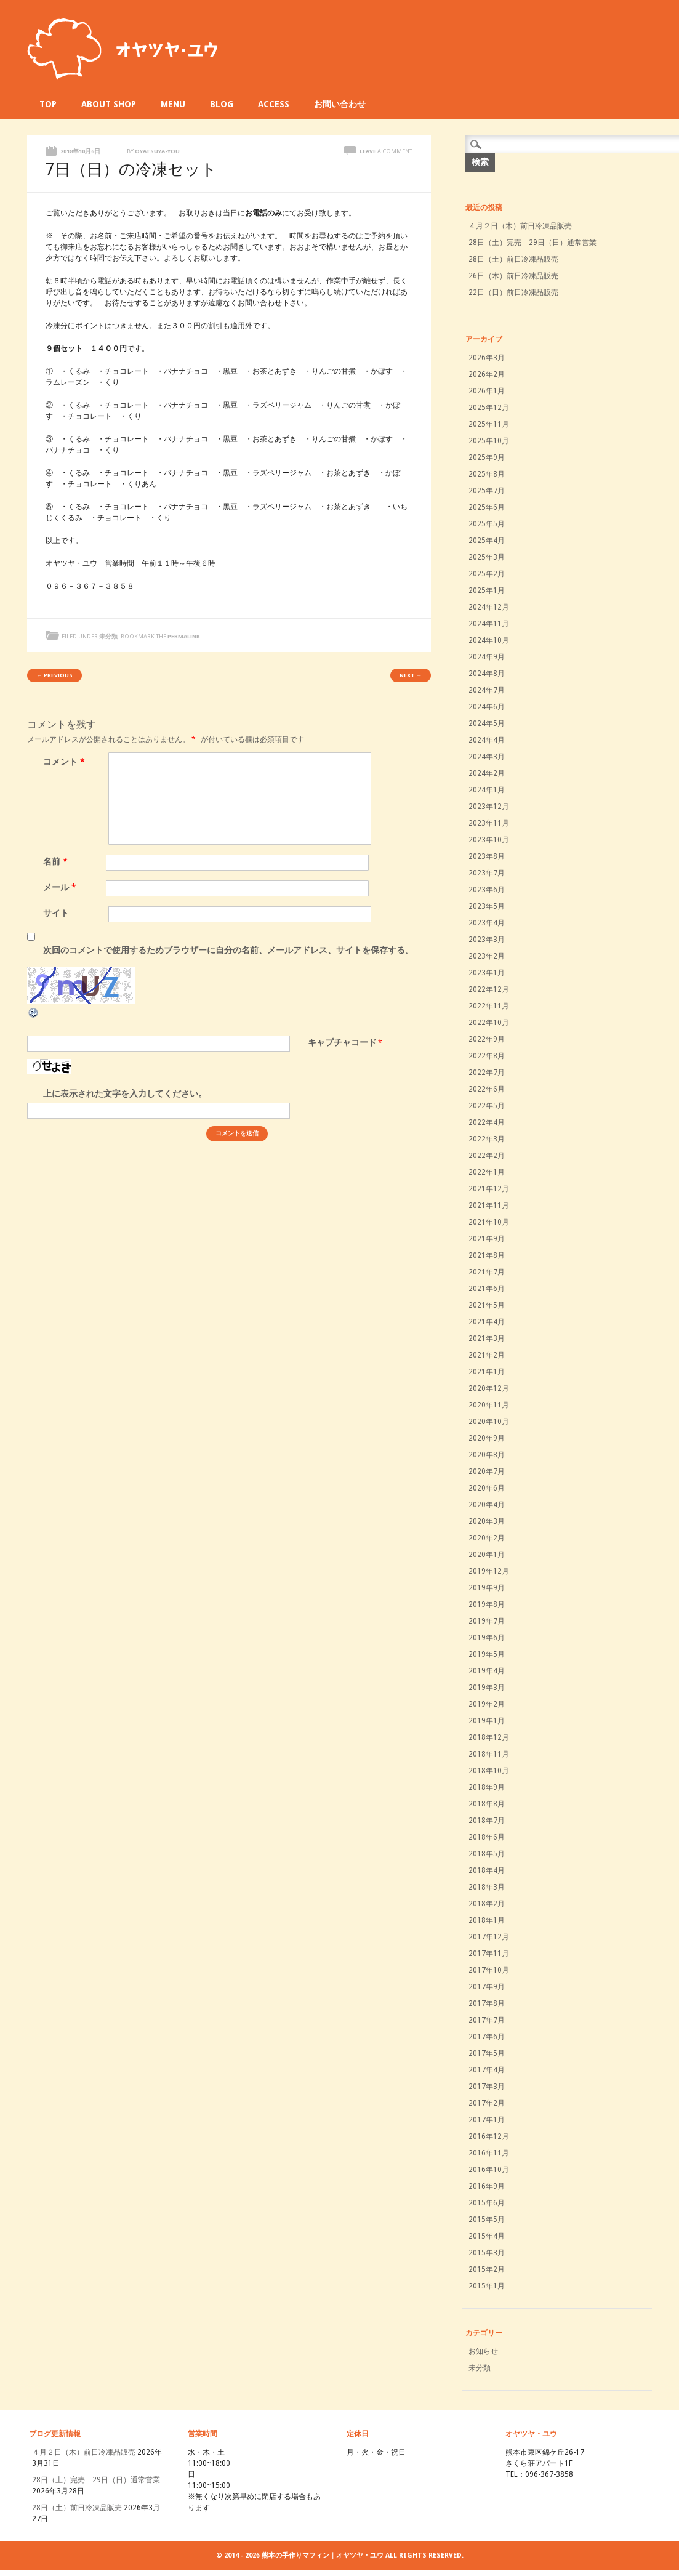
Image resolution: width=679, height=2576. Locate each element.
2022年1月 (486, 1172)
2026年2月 (486, 374)
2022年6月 (486, 1089)
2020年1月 (486, 1554)
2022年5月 (486, 1105)
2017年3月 (486, 2086)
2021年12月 (488, 1189)
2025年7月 (486, 490)
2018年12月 (488, 1737)
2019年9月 (486, 1588)
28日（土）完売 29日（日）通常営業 (532, 242)
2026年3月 (486, 357)
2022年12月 (488, 989)
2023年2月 (486, 956)
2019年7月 (486, 1621)
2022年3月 (486, 1139)
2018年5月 (486, 1853)
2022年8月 (486, 1056)
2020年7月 (486, 1471)
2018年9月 (486, 1787)
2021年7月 (486, 1272)
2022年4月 (486, 1122)
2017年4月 (486, 2070)
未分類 (108, 636)
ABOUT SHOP (108, 104)
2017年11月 (488, 1953)
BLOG (221, 104)
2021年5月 (486, 1305)
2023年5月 (486, 906)
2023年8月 (486, 856)
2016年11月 (488, 2153)
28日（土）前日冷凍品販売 (513, 259)
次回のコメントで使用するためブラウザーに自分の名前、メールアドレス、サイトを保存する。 (228, 950)
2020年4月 (486, 1504)
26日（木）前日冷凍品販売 (513, 276)
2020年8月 (486, 1455)
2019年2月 (486, 1704)
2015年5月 (486, 2219)
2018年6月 (486, 1837)
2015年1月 (486, 2286)
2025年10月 (488, 441)
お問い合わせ (340, 104)
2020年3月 (486, 1521)
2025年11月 (488, 424)
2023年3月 (486, 939)
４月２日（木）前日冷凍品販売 (520, 226)
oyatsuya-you (157, 151)
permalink (183, 636)
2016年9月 (486, 2186)
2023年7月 (486, 873)
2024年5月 (486, 723)
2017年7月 (486, 2020)
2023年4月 (486, 923)
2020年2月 (486, 1538)
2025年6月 (486, 507)
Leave (386, 151)
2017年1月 (486, 2119)
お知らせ (483, 2351)
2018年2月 (486, 1903)
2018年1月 (486, 1920)
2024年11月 (488, 623)
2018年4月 (486, 1870)
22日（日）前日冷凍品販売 (513, 292)
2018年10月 (488, 1770)
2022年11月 (488, 1006)
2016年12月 (488, 2136)
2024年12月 (488, 607)
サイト (56, 913)
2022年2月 (486, 1155)
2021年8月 (486, 1255)
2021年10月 (488, 1222)
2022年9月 (486, 1039)
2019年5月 (486, 1654)
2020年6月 (486, 1488)
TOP (48, 104)
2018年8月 (486, 1804)
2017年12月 (488, 1937)
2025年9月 (486, 457)
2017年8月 (486, 2003)
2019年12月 (488, 1571)
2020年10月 (488, 1421)
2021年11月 (488, 1205)
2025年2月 (486, 574)
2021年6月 (486, 1288)
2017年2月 (486, 2103)
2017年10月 (488, 1970)
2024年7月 (486, 690)
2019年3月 (486, 1687)
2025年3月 (486, 557)
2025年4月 (486, 540)
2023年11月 (488, 823)
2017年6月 (486, 2036)
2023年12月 (488, 806)
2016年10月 (488, 2169)
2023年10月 (488, 839)
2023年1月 (486, 972)
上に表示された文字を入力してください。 (125, 1093)
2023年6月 (486, 889)
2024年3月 (486, 756)
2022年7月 (486, 1072)
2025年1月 (486, 590)
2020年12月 (488, 1388)
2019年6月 (486, 1637)
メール (61, 887)
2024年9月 (486, 657)
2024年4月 (486, 740)
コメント (65, 762)
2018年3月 (486, 1887)
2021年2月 (486, 1355)
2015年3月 (486, 2252)
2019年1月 (486, 1721)
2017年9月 (486, 1986)
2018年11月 (488, 1754)
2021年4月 (486, 1322)
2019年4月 (486, 1671)
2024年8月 (486, 673)
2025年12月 (488, 407)
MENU (173, 104)
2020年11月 (488, 1405)
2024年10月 (488, 640)
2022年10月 (488, 1022)
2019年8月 (486, 1604)
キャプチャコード (342, 1042)
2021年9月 (486, 1238)
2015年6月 (486, 2203)
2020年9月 (486, 1438)
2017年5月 (486, 2053)
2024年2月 (486, 773)
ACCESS (273, 104)
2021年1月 (486, 1371)
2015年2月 (486, 2269)
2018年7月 (486, 1820)
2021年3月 (486, 1338)
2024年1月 (486, 790)
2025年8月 (486, 474)
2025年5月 (486, 524)
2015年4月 (486, 2236)
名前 (57, 861)
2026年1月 (486, 391)
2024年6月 (486, 706)
